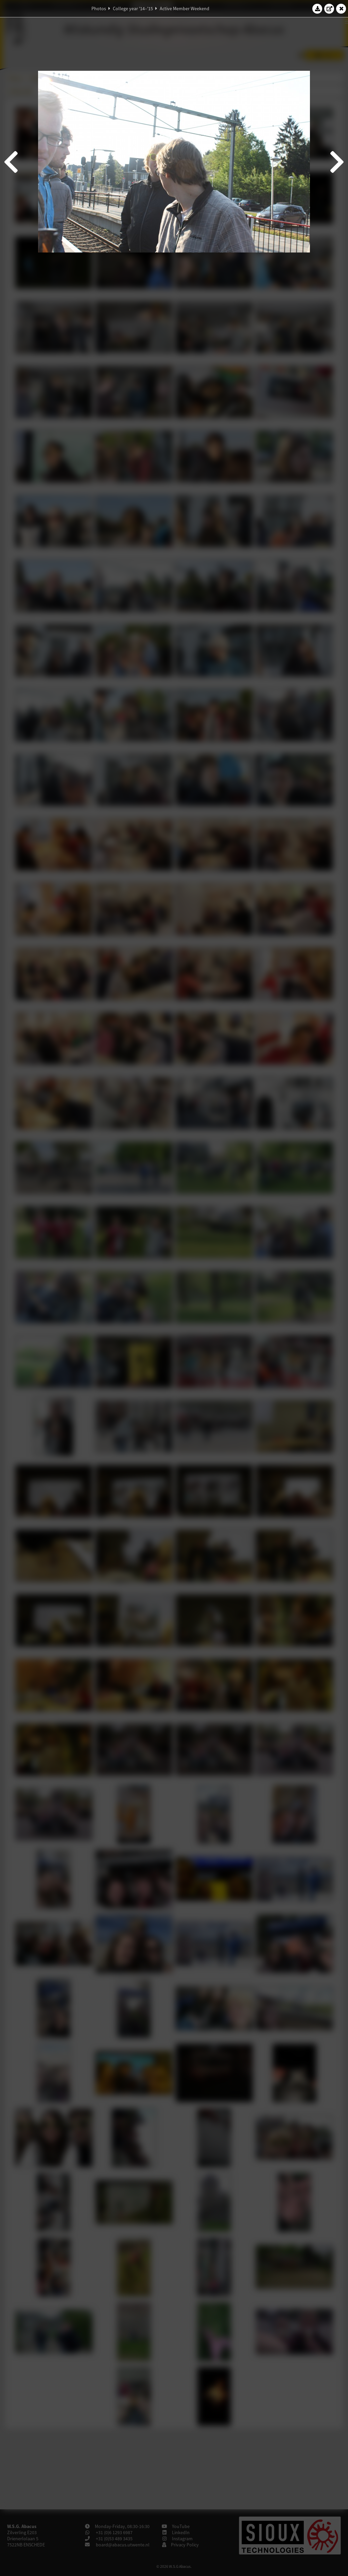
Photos (98, 8)
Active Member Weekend (184, 8)
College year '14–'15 (133, 8)
